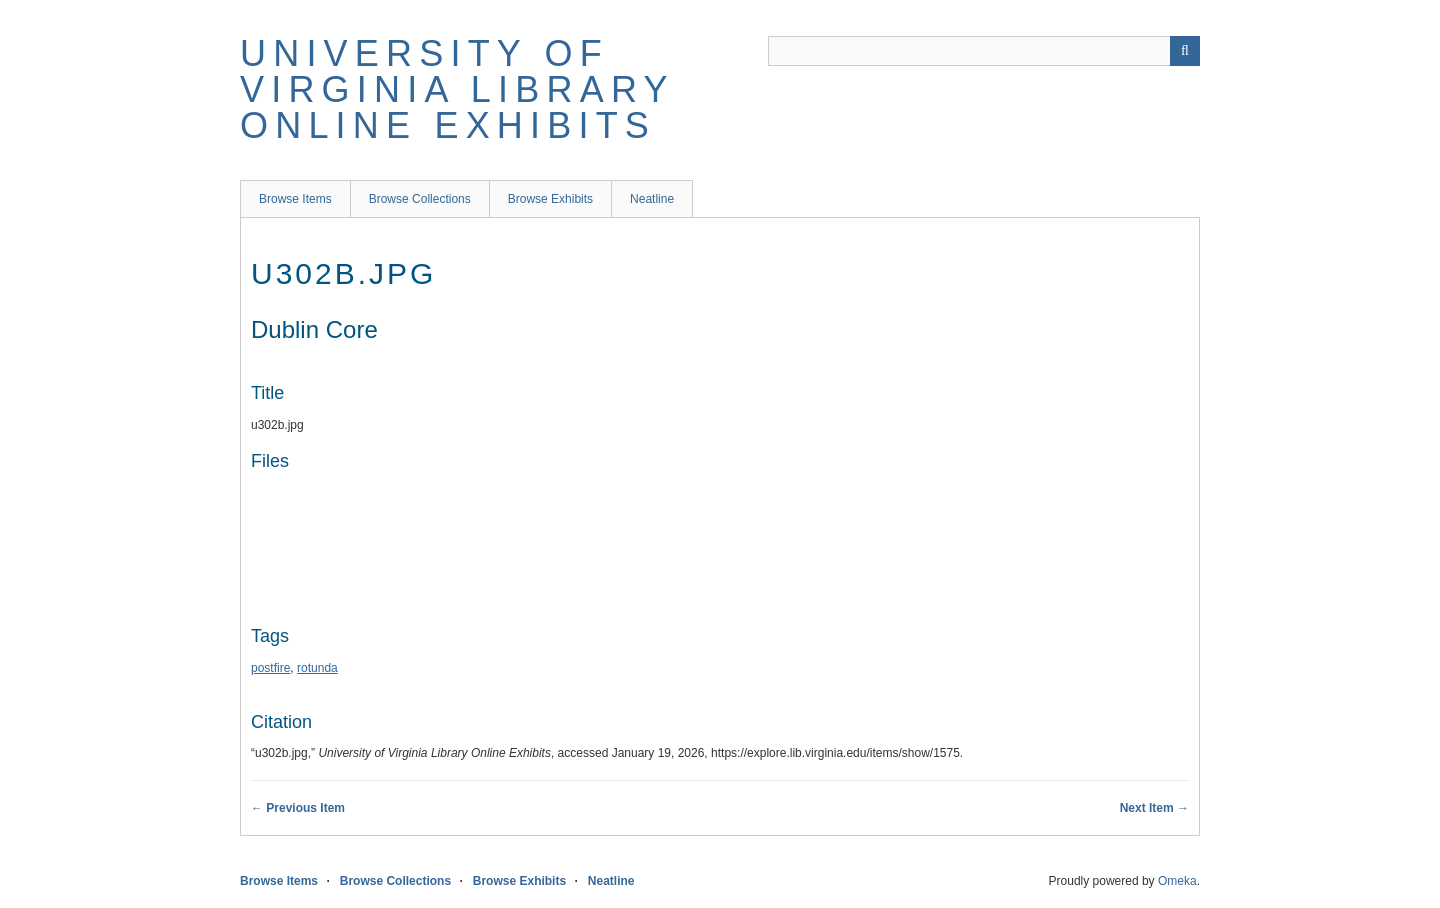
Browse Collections (420, 199)
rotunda (317, 668)
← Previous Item (298, 808)
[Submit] (1185, 51)
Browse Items (295, 199)
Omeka (1177, 881)
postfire (270, 668)
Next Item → (1154, 808)
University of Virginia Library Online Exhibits (457, 89)
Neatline (652, 199)
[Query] (984, 51)
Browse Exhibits (550, 199)
